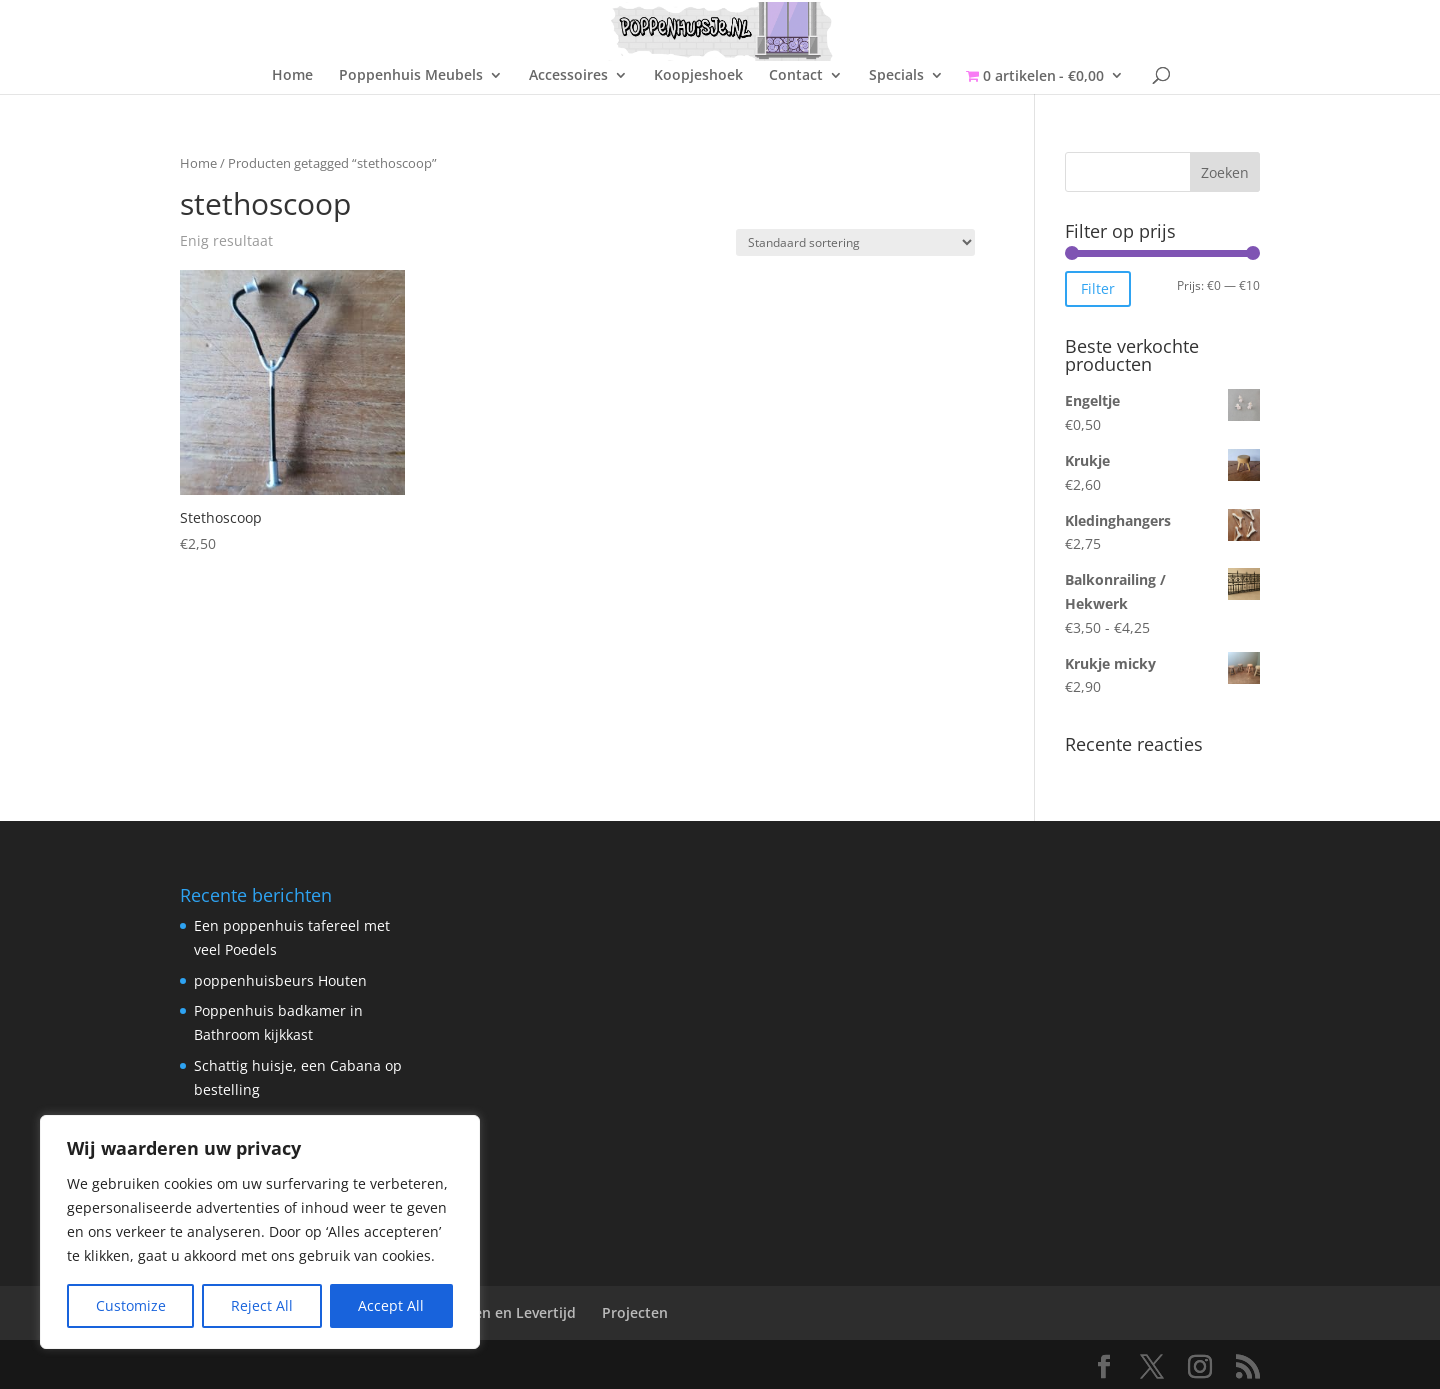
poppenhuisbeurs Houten (280, 980)
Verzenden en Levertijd (497, 1312)
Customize (131, 1305)
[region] (260, 1232)
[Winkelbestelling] (855, 242)
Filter (1098, 288)
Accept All (391, 1305)
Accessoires (568, 76)
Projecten (635, 1312)
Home (292, 76)
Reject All (262, 1305)
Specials (896, 76)
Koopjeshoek (698, 76)
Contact (796, 76)
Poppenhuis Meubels (411, 76)
